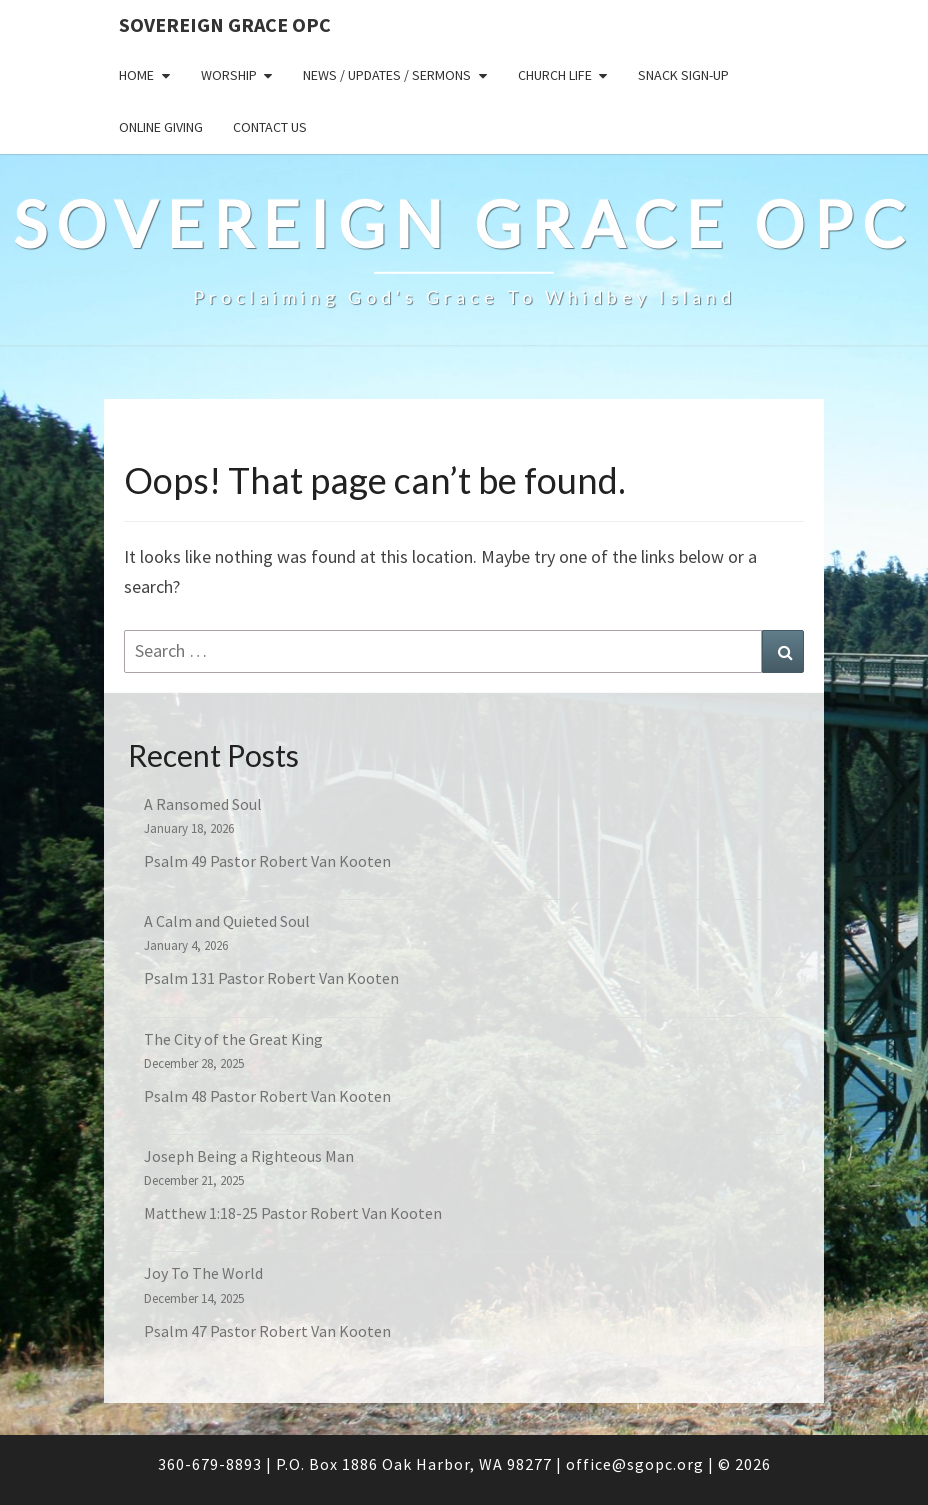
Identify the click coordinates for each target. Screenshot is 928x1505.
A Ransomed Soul (203, 804)
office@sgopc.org (635, 1464)
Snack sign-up (683, 75)
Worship (229, 75)
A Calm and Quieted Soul (227, 921)
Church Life (555, 75)
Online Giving (161, 127)
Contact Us (270, 127)
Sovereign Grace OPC (225, 24)
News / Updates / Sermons (387, 75)
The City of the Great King (233, 1039)
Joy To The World (203, 1273)
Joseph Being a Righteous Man (249, 1156)
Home (136, 75)
